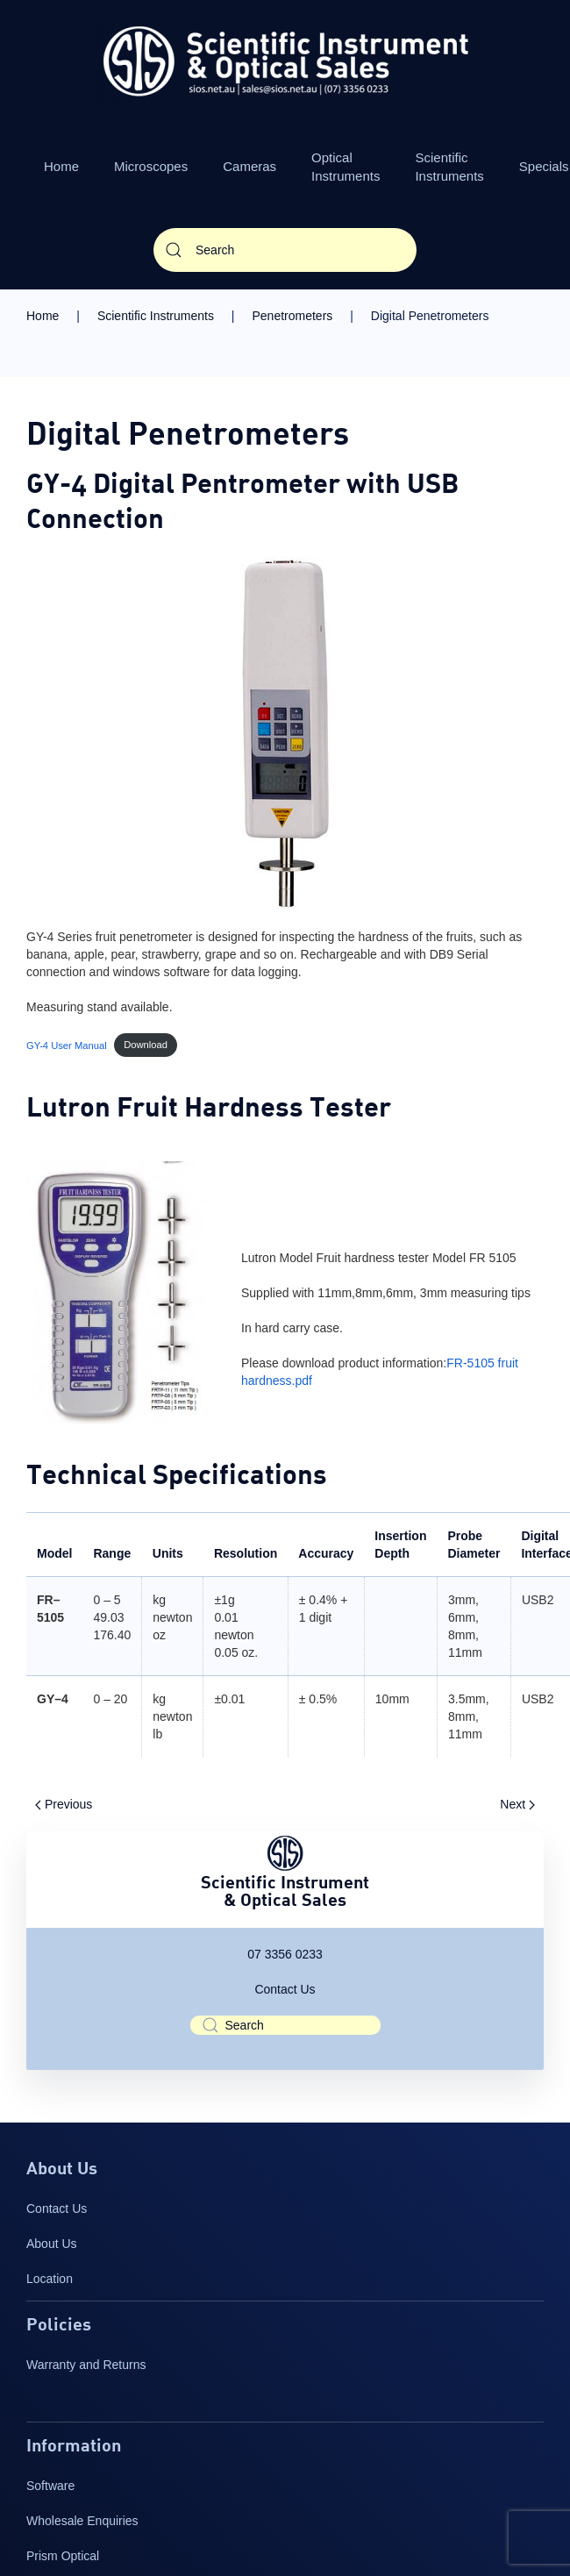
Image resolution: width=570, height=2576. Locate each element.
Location (49, 2279)
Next (517, 1804)
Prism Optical (62, 2556)
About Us (51, 2244)
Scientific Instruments (449, 166)
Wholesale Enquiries (82, 2521)
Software (50, 2486)
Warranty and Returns (86, 2365)
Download (145, 1044)
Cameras (249, 166)
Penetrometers (292, 316)
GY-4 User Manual (66, 1044)
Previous (63, 1804)
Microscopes (151, 166)
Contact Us (284, 1989)
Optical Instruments (345, 166)
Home (61, 166)
